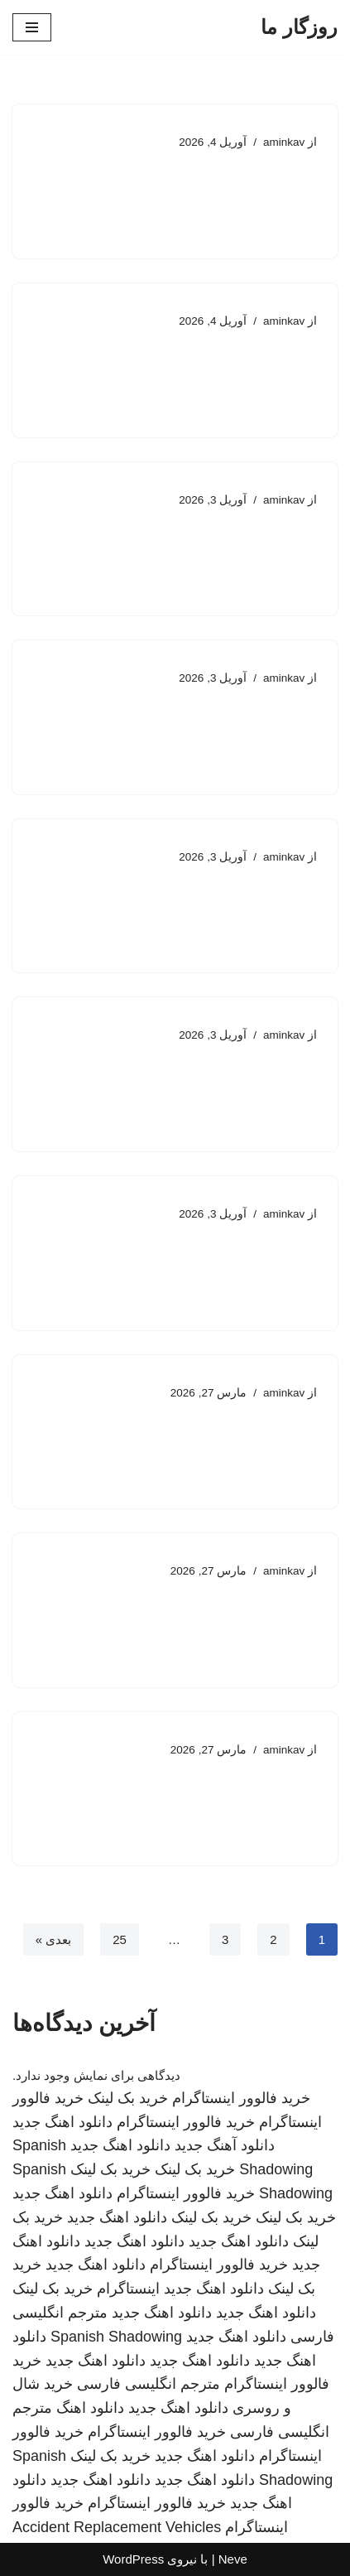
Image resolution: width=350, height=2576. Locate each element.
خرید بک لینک (128, 2098)
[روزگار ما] (299, 27)
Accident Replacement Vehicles (116, 2527)
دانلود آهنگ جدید (225, 2145)
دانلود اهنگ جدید (62, 2122)
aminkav (283, 142)
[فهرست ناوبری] (31, 27)
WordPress (133, 2559)
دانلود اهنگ (90, 2408)
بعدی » (54, 1939)
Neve (232, 2559)
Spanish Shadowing (116, 2336)
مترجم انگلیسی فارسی (148, 2384)
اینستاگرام (128, 2288)
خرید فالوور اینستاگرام (241, 2098)
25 (120, 1939)
